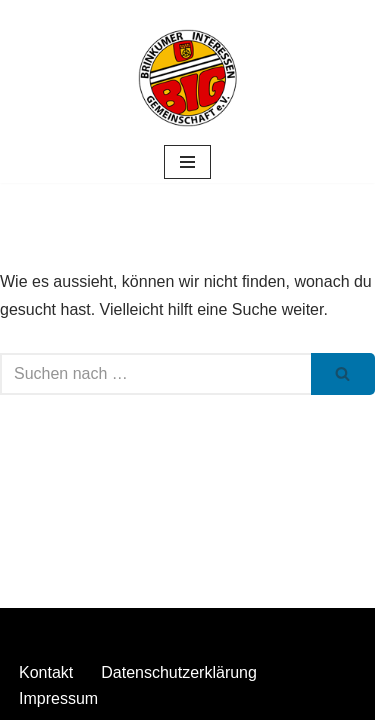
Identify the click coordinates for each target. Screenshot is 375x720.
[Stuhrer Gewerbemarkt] (188, 78)
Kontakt (46, 672)
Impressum (58, 698)
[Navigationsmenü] (187, 162)
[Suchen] (155, 374)
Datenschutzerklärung (179, 672)
